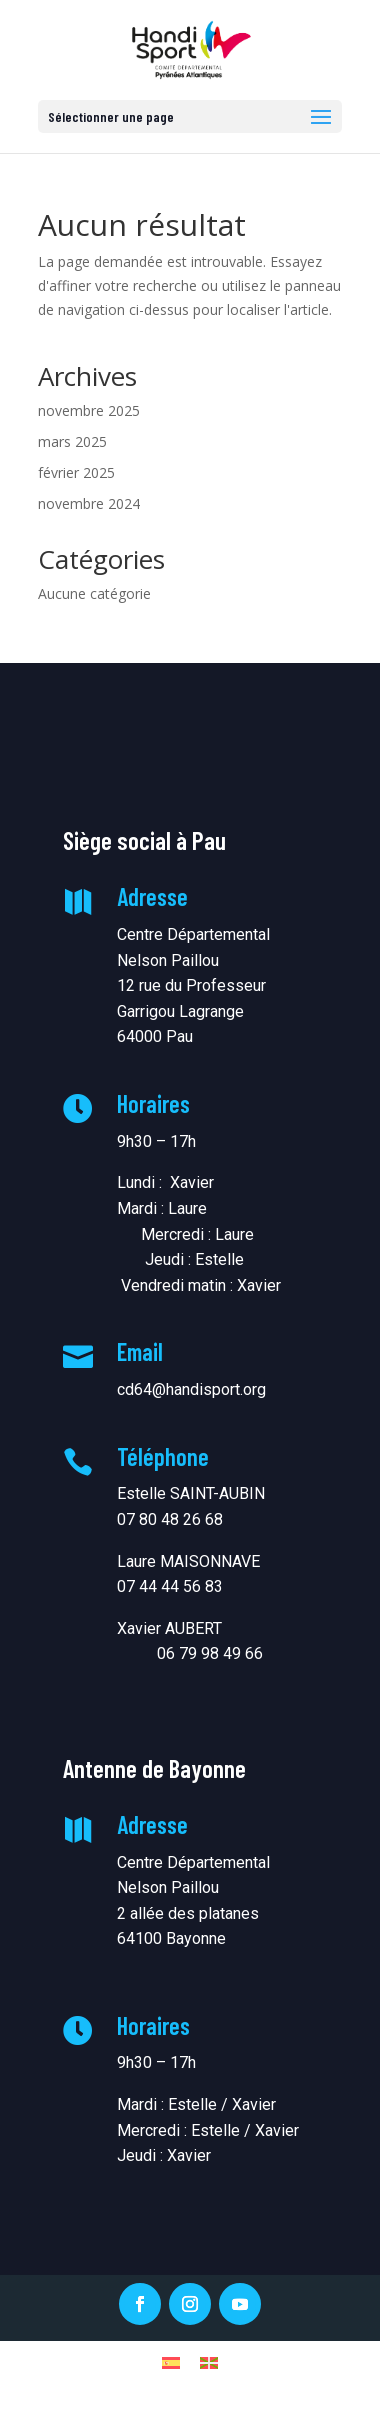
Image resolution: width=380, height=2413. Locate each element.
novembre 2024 (89, 503)
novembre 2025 (89, 410)
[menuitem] (171, 2361)
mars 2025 (72, 441)
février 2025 (76, 472)
